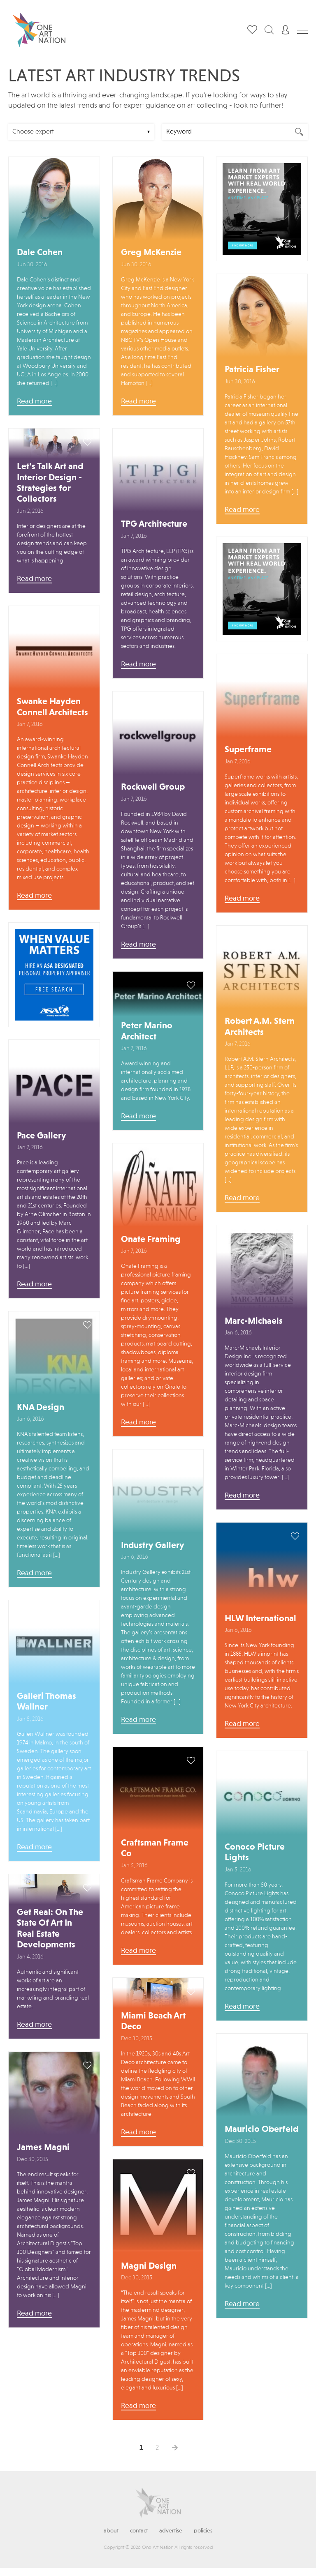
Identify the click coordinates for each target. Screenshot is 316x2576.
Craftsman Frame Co (154, 1848)
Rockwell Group (153, 787)
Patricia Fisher (252, 369)
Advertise (170, 2531)
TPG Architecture (154, 524)
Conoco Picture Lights (255, 1852)
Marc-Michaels (254, 1321)
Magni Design (149, 2266)
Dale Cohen (40, 252)
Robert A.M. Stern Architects (260, 1027)
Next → (175, 2448)
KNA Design (40, 1407)
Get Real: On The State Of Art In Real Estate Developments (50, 1928)
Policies (203, 2531)
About (111, 2531)
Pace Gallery (41, 1136)
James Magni (43, 2147)
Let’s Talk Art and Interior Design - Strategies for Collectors (50, 483)
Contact (139, 2531)
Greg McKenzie (151, 252)
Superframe (248, 749)
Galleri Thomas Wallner (46, 1702)
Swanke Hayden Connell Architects (52, 707)
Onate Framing (151, 1239)
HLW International (260, 1618)
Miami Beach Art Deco (153, 2021)
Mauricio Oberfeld (261, 2129)
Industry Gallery (152, 1545)
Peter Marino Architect (146, 1031)
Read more (34, 401)
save (87, 170)
